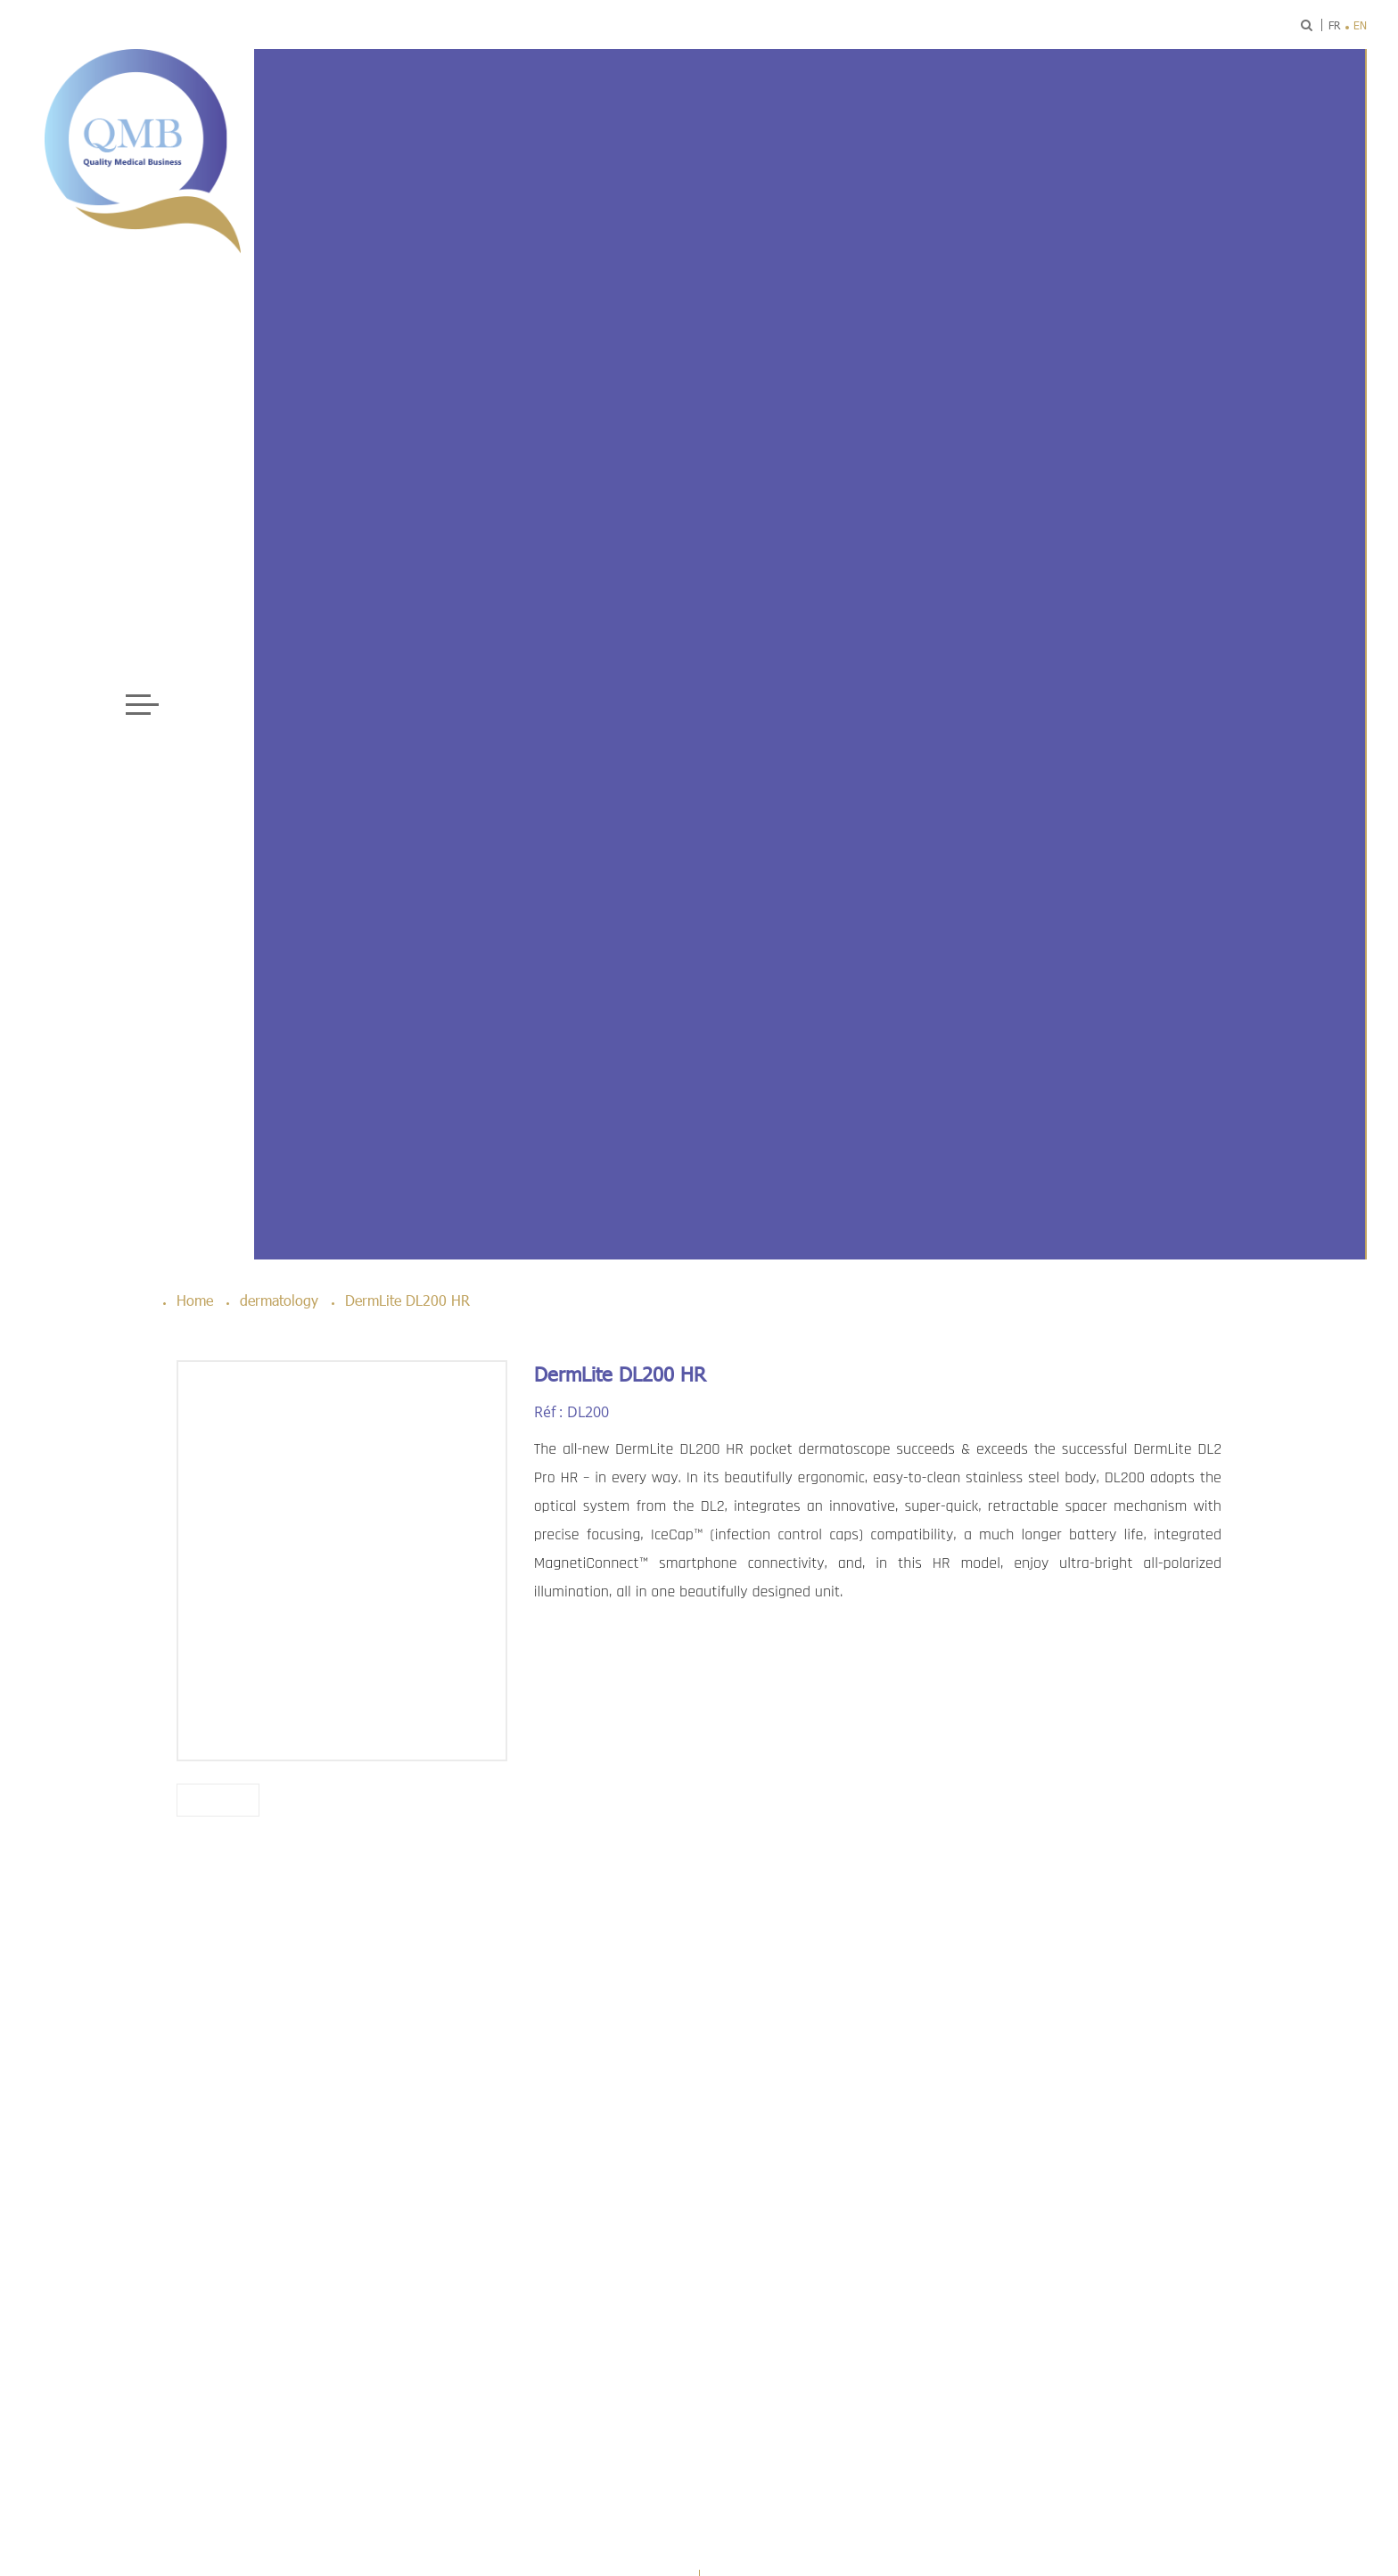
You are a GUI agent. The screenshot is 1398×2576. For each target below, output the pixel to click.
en (1360, 25)
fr (1334, 25)
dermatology (279, 1300)
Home (195, 1300)
